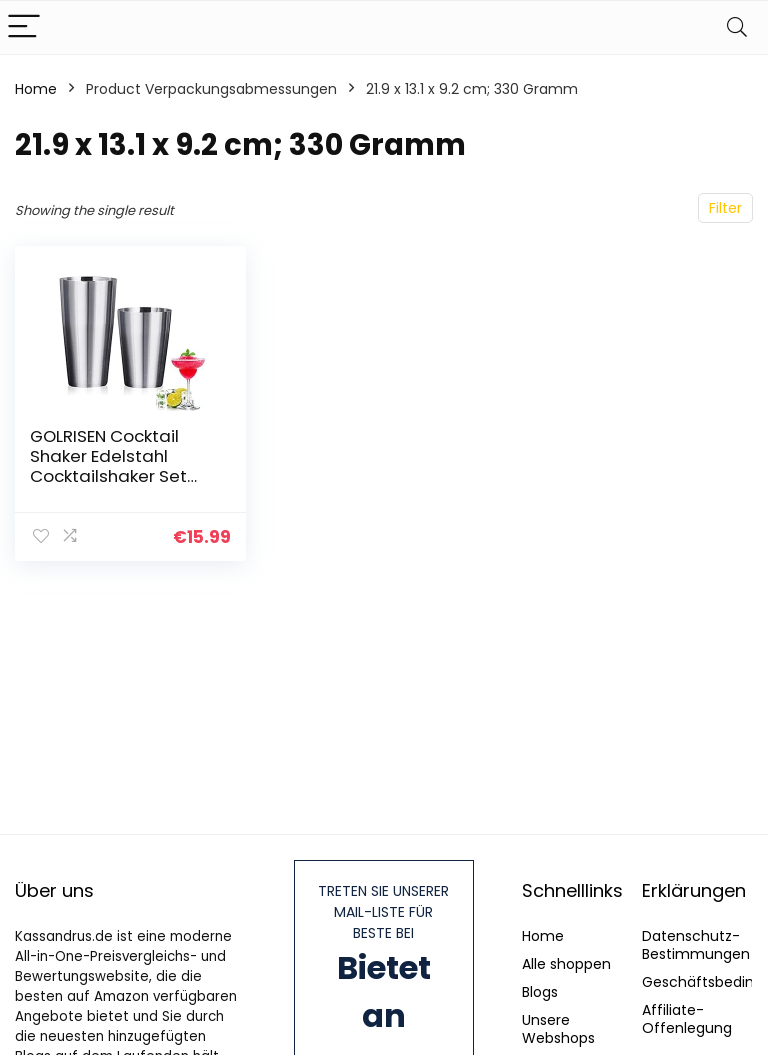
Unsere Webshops (558, 1029)
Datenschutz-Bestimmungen (696, 945)
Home (36, 89)
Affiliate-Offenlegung (687, 1019)
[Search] (737, 27)
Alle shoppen (566, 964)
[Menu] (24, 27)
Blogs (540, 992)
